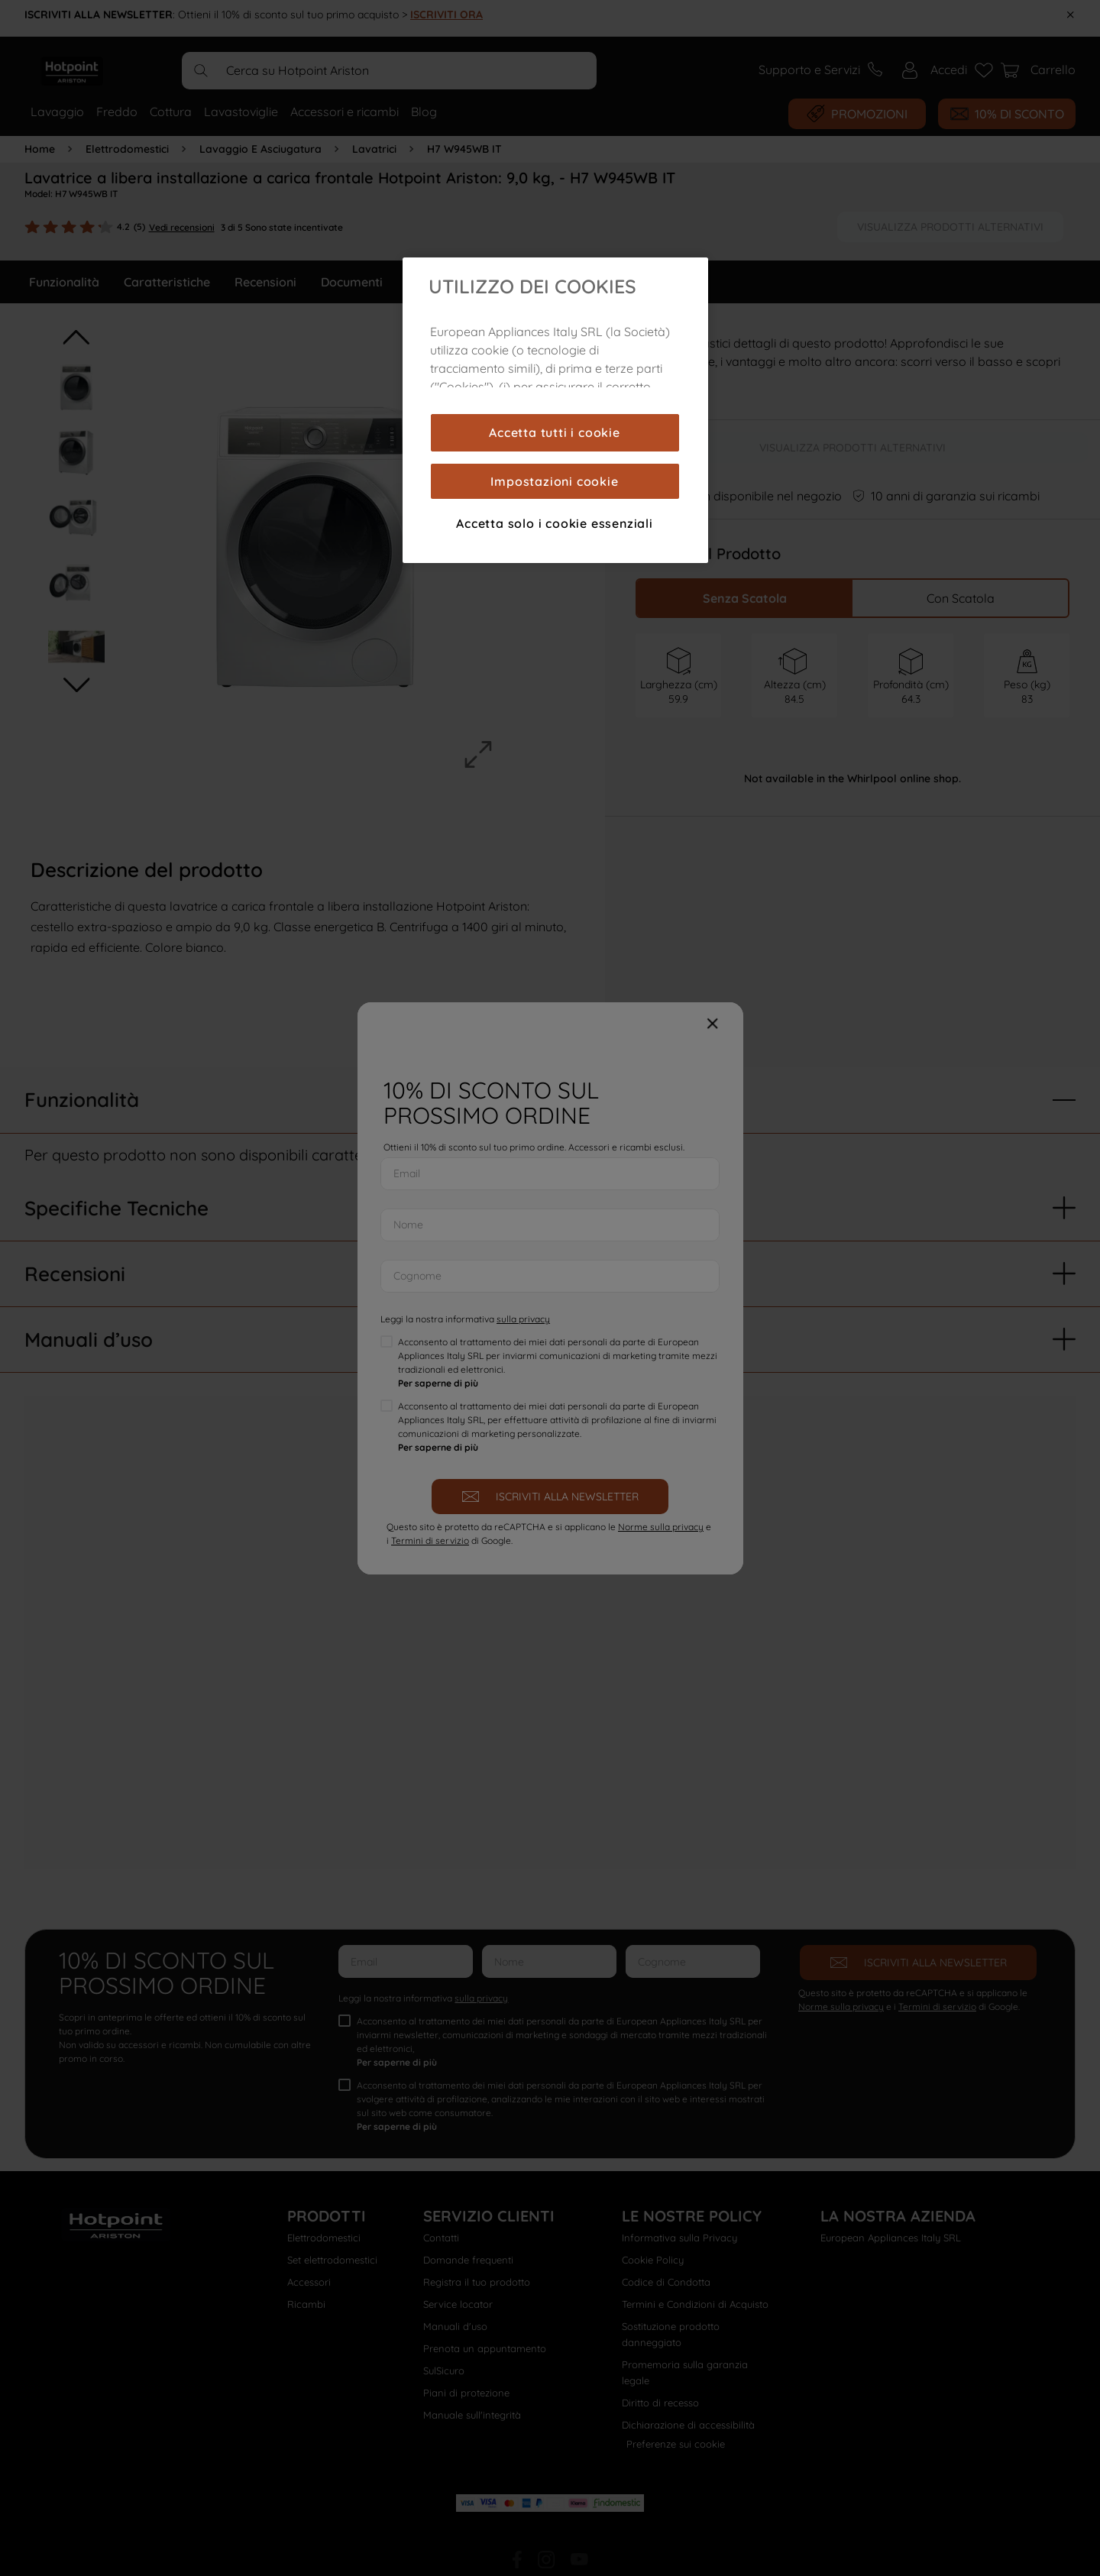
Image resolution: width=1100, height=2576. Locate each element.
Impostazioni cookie (554, 481)
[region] (555, 410)
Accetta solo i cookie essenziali (554, 523)
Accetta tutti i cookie (554, 432)
